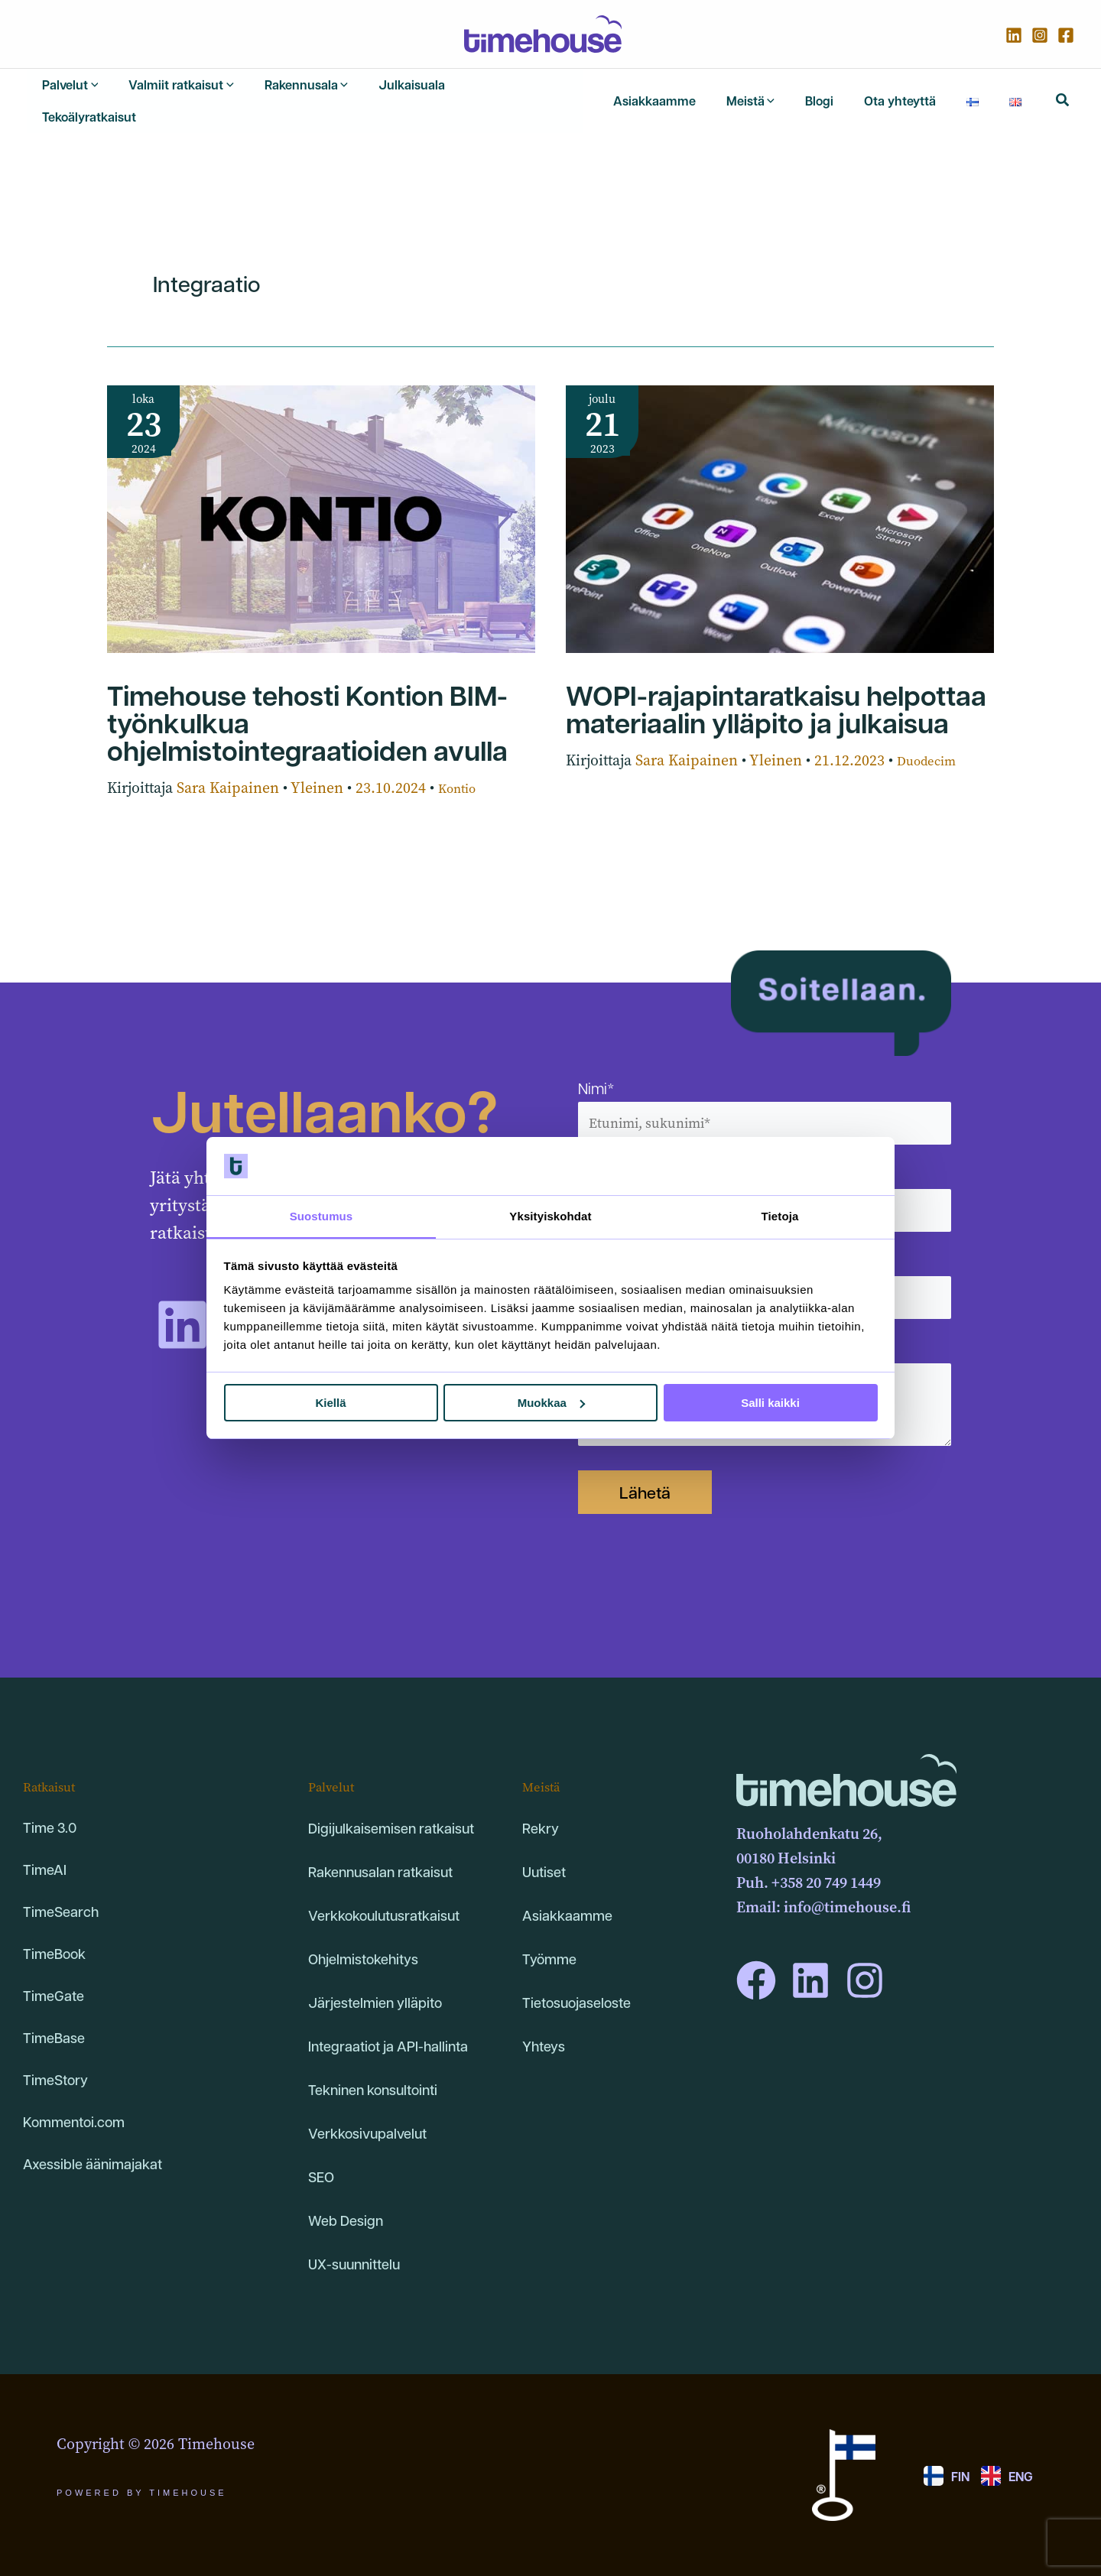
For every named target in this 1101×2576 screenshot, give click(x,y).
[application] (85, 92)
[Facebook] (1065, 35)
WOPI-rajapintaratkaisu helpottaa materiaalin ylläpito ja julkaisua (776, 691)
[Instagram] (1039, 35)
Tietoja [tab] (780, 1216)
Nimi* (764, 1086)
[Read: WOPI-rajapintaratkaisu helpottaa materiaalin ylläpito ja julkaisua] (780, 500)
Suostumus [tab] (321, 1216)
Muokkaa (551, 1402)
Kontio (461, 771)
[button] (1063, 92)
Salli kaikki (770, 1402)
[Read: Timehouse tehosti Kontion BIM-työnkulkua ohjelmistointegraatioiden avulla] (321, 500)
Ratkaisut (55, 1761)
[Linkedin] (1013, 35)
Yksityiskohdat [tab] (550, 1216)
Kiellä (330, 1402)
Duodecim (932, 743)
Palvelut (336, 1761)
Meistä (545, 1761)
